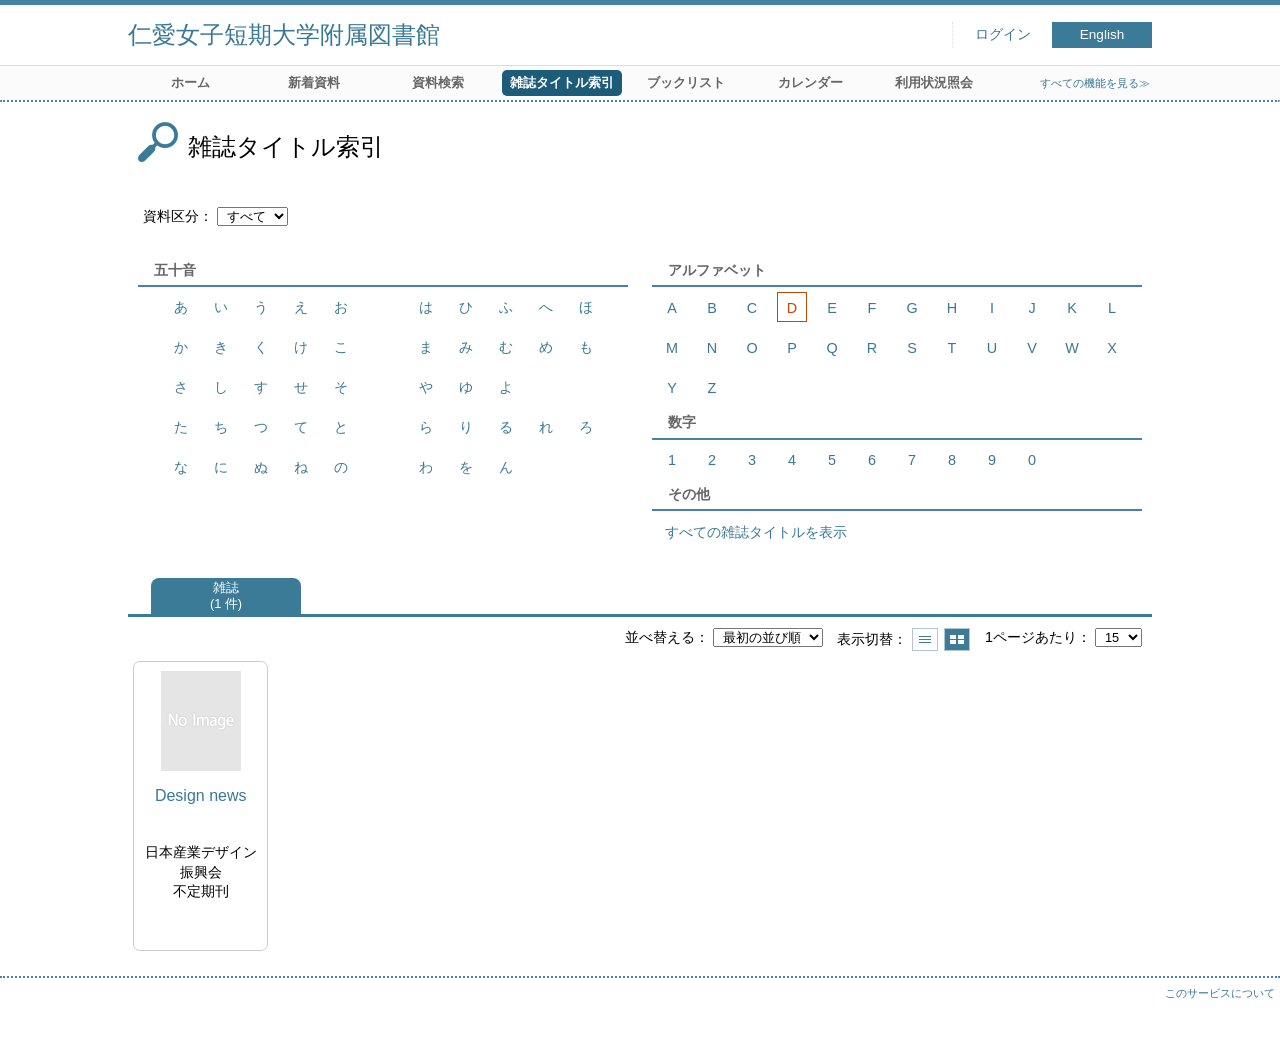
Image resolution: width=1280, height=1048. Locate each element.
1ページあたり (1031, 637)
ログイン (1003, 34)
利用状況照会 (934, 82)
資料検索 (438, 82)
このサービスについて (1220, 993)
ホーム (190, 82)
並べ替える (660, 637)
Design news (201, 795)
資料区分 (171, 216)
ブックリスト (686, 82)
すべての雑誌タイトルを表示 (756, 532)
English (1102, 34)
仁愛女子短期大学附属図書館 (284, 34)
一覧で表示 (925, 639)
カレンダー (810, 82)
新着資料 (314, 82)
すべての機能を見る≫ (1095, 83)
